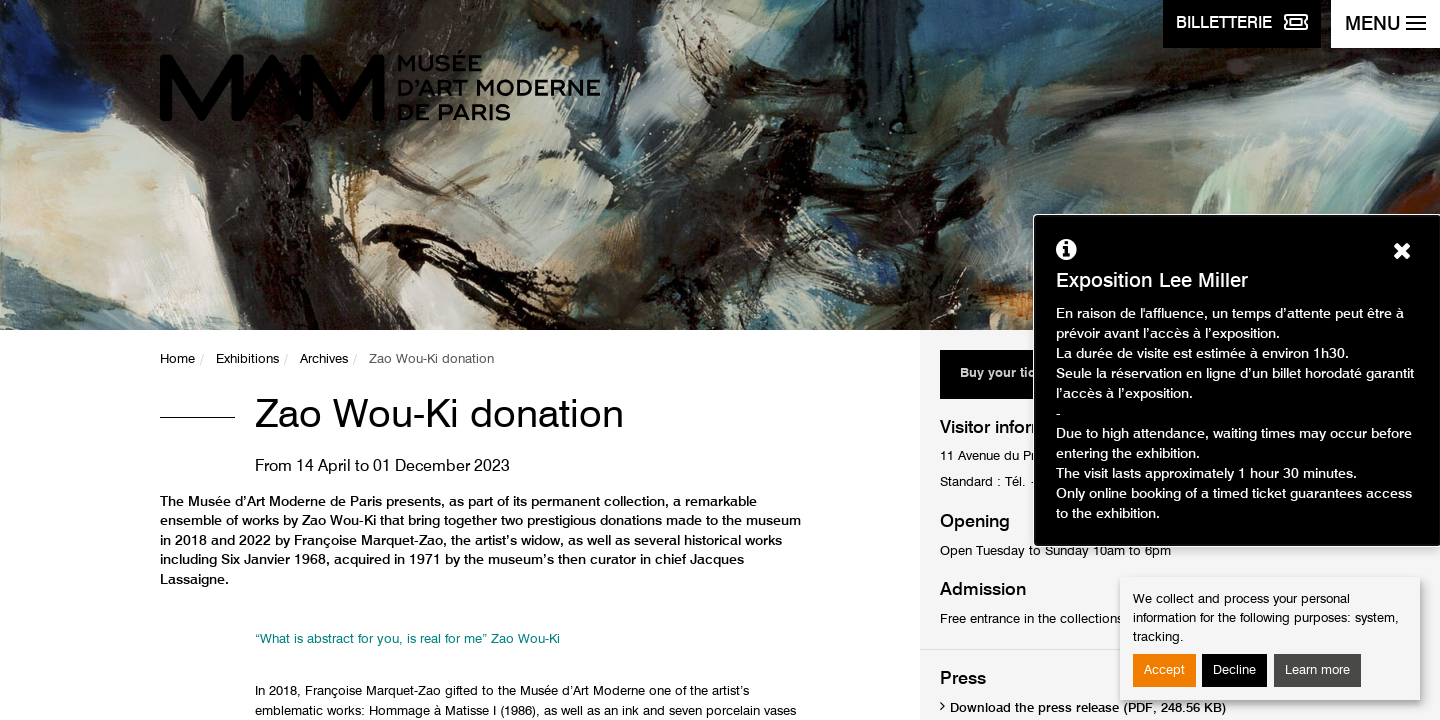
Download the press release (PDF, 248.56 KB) (1088, 708)
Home (177, 359)
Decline (1234, 670)
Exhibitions (247, 359)
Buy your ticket (1006, 373)
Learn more (1317, 670)
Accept (1164, 670)
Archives (324, 359)
